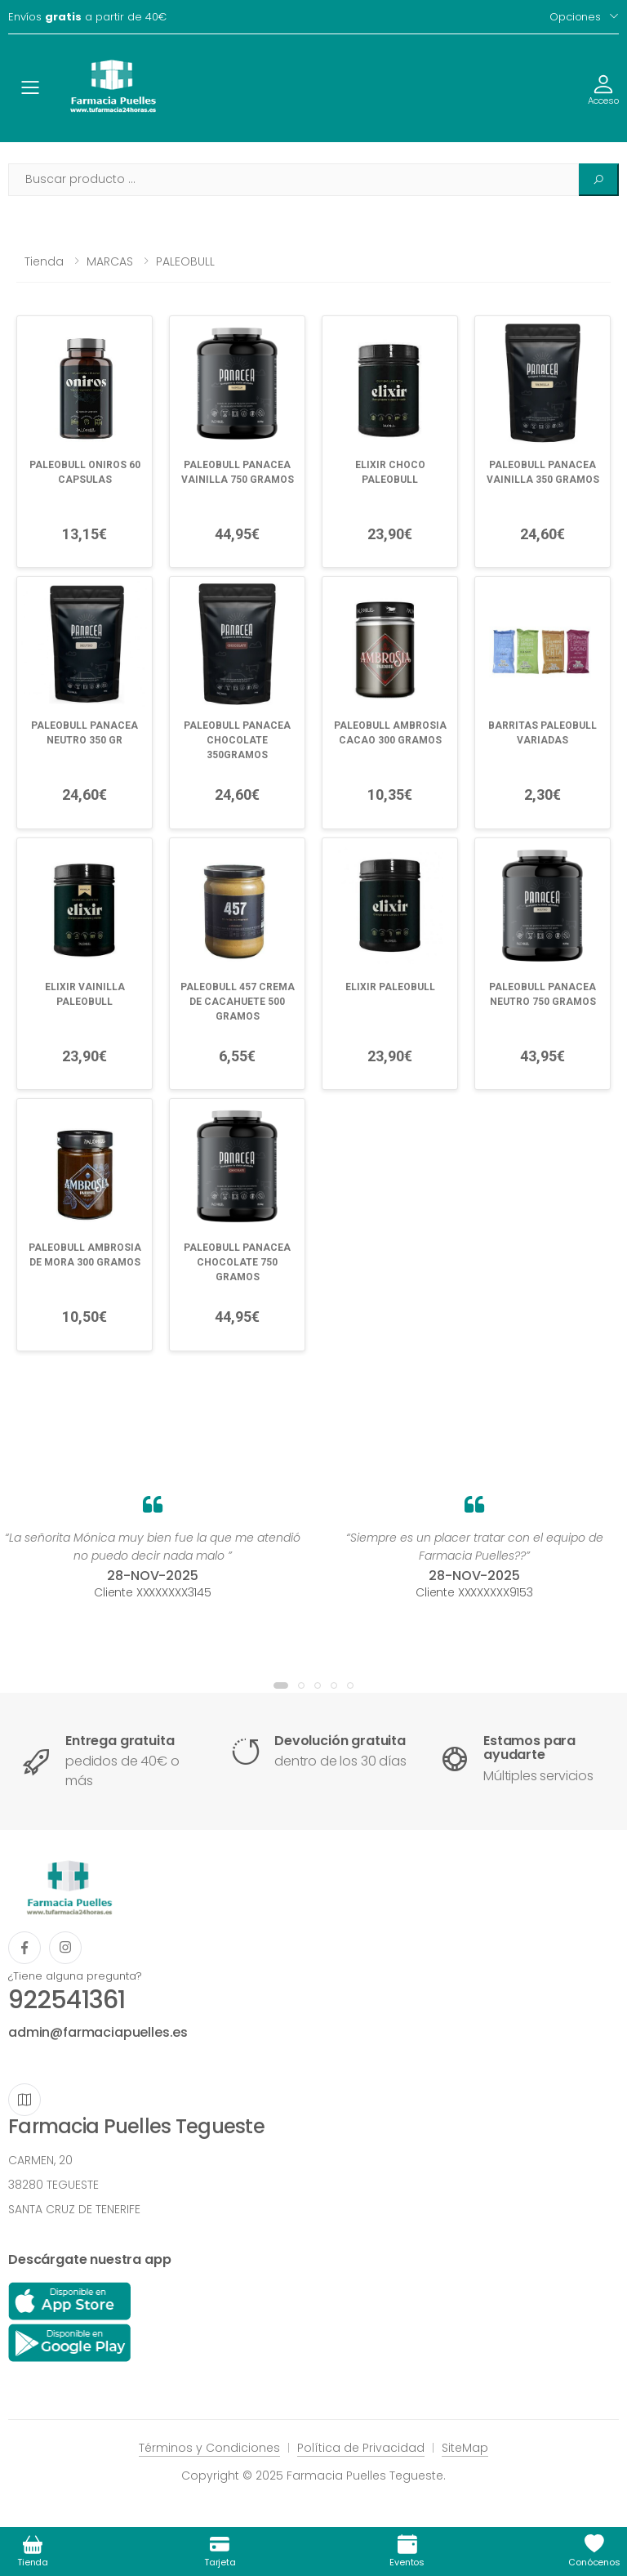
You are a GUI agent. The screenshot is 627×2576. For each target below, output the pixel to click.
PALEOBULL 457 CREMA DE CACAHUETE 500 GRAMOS (237, 1001)
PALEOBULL (185, 261)
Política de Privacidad (361, 2448)
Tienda (44, 261)
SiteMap (465, 2448)
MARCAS (110, 261)
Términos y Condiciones (209, 2448)
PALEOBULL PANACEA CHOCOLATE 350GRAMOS (237, 740)
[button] (281, 1685)
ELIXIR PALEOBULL (390, 987)
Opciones (575, 17)
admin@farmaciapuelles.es (98, 2032)
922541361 (66, 2000)
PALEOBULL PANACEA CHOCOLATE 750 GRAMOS (237, 1262)
